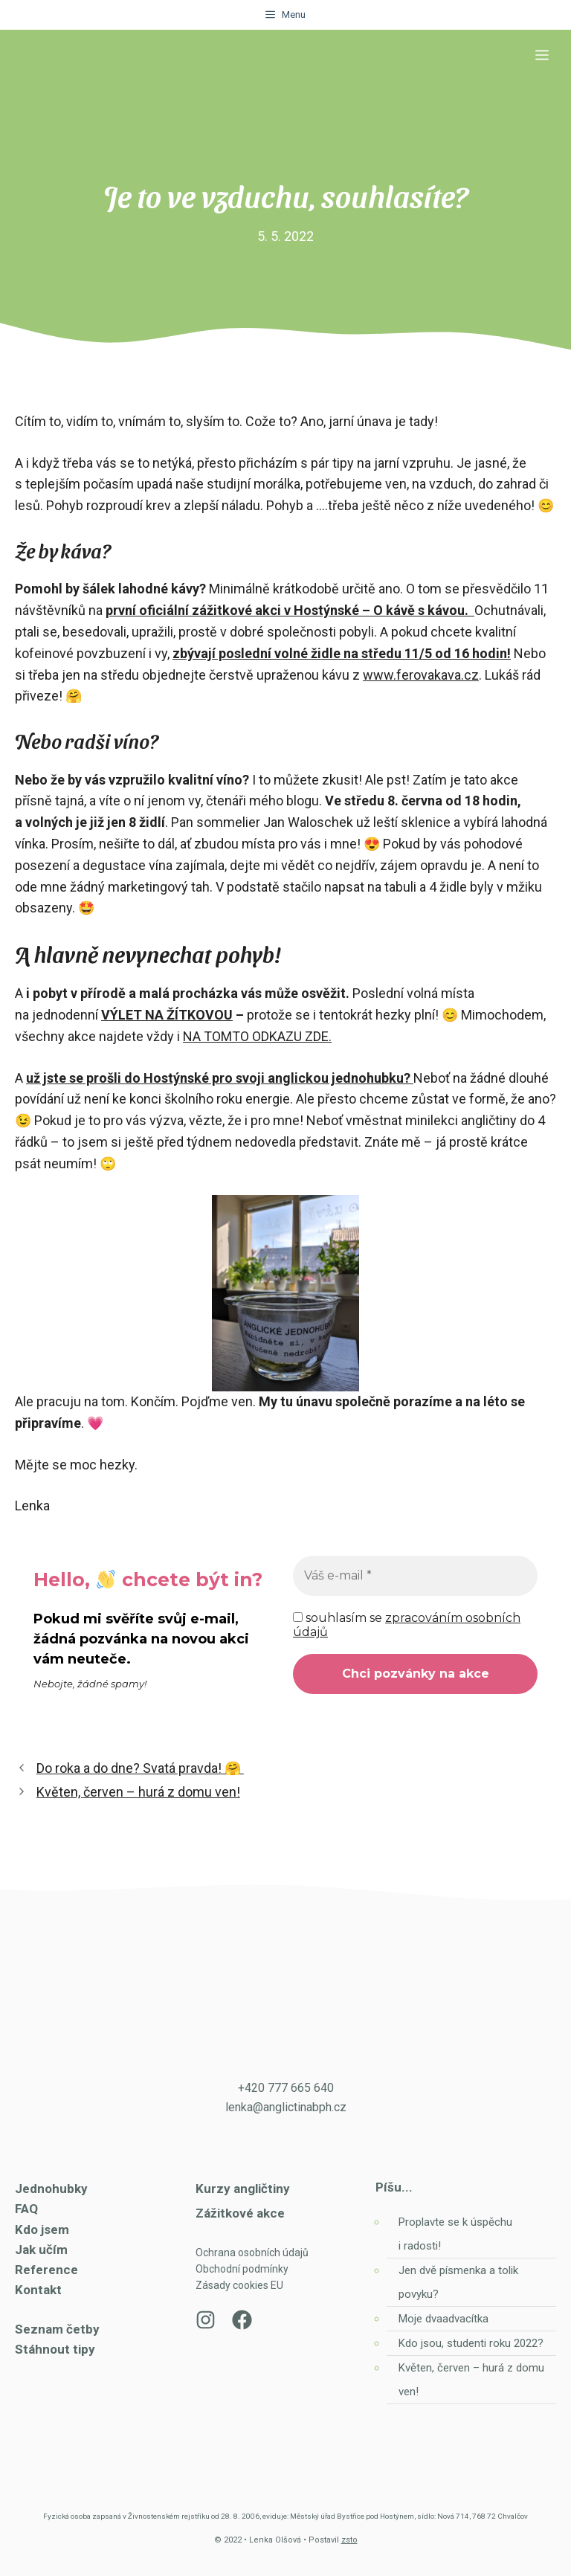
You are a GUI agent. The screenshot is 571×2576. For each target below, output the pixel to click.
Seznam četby (57, 2329)
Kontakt (38, 2289)
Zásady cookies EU (239, 2285)
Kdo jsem (42, 2229)
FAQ (26, 2208)
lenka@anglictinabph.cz (285, 2107)
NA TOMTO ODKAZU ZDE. (257, 1036)
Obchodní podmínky (242, 2269)
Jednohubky (51, 2188)
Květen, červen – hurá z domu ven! (138, 1792)
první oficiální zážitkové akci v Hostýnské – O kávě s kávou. (287, 610)
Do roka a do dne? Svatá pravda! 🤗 (140, 1768)
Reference (46, 2269)
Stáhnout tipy (55, 2349)
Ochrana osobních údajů (252, 2252)
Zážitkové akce (240, 2213)
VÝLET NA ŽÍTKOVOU (167, 1015)
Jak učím (41, 2249)
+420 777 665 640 (286, 2088)
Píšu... (394, 2187)
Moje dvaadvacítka (443, 2318)
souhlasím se (406, 1625)
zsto (349, 2540)
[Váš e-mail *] (415, 1576)
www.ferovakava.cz (421, 675)
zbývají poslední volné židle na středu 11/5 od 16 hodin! (341, 653)
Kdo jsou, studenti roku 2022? (472, 2343)
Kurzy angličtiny (243, 2188)
